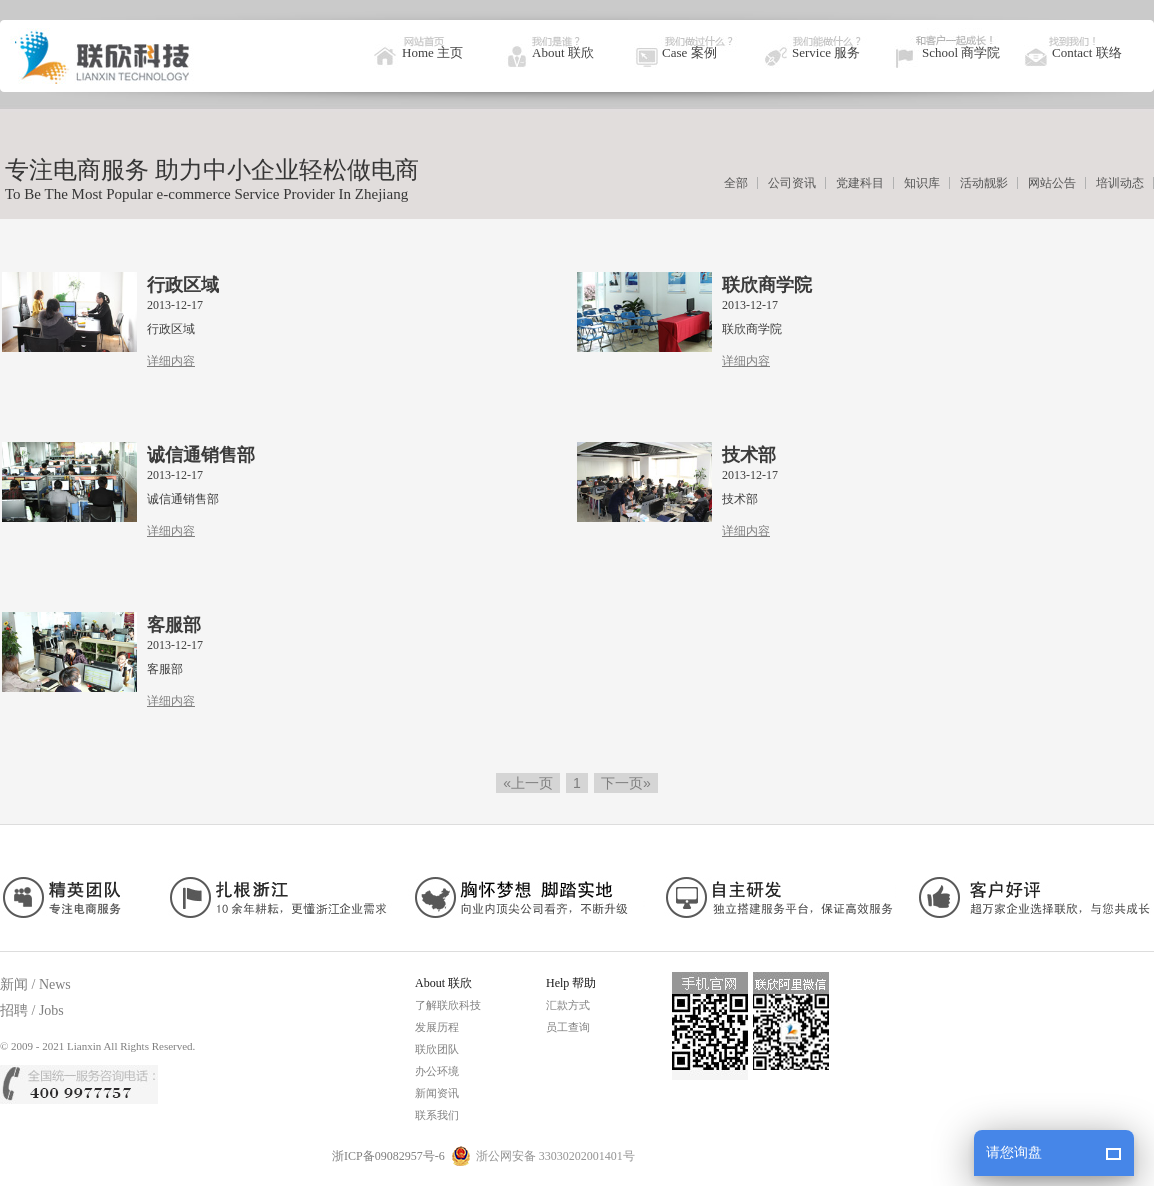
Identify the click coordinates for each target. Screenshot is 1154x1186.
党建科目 (860, 183)
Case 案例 (689, 52)
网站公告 (1052, 183)
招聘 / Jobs (32, 1010)
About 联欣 (563, 52)
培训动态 (1120, 183)
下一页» (626, 783)
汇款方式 (568, 1005)
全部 (736, 183)
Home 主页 (432, 52)
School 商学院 (961, 52)
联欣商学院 (767, 285)
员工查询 (568, 1027)
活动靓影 (984, 183)
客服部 (174, 625)
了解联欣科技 (448, 1005)
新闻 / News (35, 984)
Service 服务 (826, 52)
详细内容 (171, 361)
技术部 (749, 455)
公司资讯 (792, 183)
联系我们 (437, 1115)
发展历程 (437, 1027)
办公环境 (437, 1071)
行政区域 (183, 285)
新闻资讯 (437, 1093)
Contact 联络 (1087, 52)
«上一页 (528, 783)
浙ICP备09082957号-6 (388, 1156)
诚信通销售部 (201, 455)
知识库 (922, 183)
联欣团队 (437, 1049)
